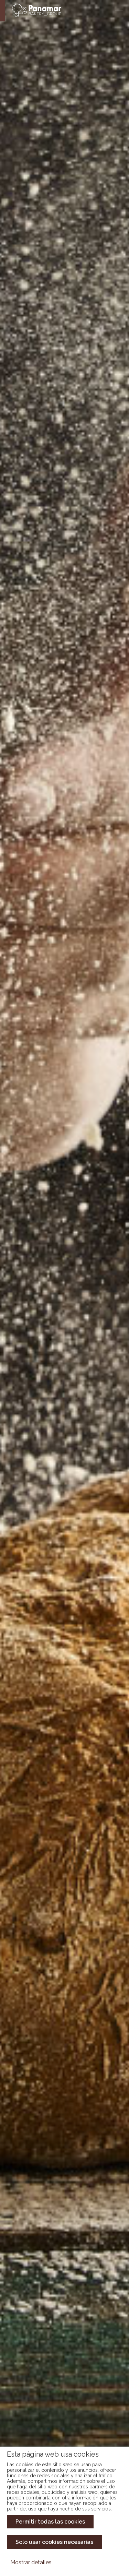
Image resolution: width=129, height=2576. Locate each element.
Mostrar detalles (31, 2562)
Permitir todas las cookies (50, 2521)
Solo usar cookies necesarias (54, 2542)
